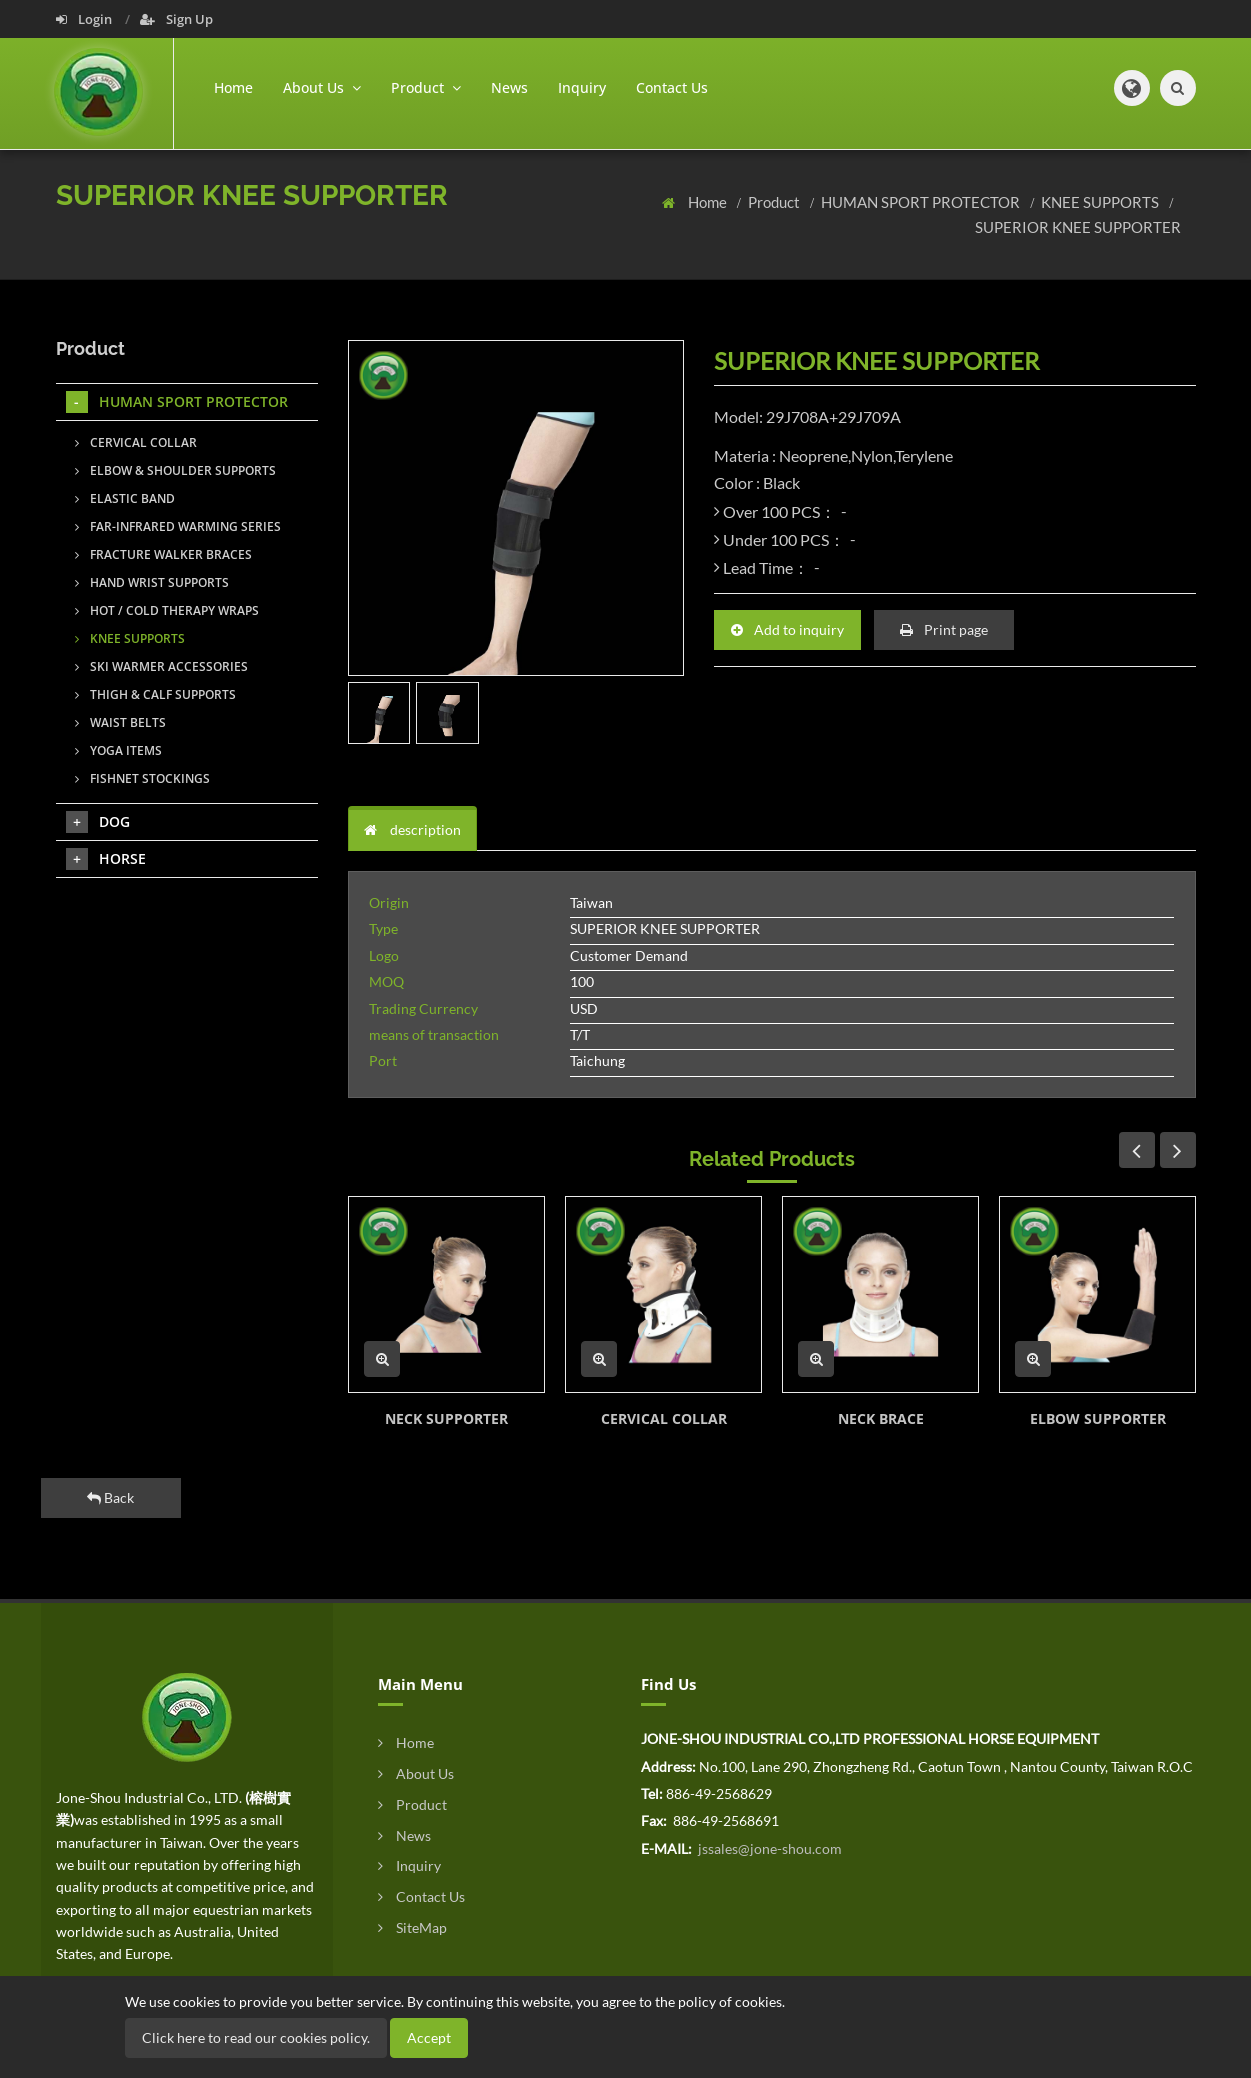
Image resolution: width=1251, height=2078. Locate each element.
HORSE (106, 859)
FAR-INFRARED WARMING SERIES (178, 526)
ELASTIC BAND (125, 498)
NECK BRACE (881, 1418)
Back (110, 1497)
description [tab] (412, 829)
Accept (429, 2037)
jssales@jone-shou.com (768, 1848)
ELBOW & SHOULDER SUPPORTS (175, 470)
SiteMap (412, 1927)
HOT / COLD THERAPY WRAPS (167, 610)
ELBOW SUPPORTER (1098, 1418)
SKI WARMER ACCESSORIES (161, 666)
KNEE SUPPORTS (1101, 202)
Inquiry (582, 87)
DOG (98, 822)
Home (233, 87)
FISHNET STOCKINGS (142, 778)
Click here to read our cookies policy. (256, 2037)
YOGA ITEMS (118, 750)
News (509, 87)
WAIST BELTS (120, 722)
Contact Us (672, 87)
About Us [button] (322, 87)
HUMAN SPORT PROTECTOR (922, 202)
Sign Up (176, 19)
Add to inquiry (787, 629)
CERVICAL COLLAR (664, 1418)
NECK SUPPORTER (446, 1418)
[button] (1132, 88)
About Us (416, 1773)
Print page (944, 629)
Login (85, 19)
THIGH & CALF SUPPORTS (155, 694)
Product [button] (426, 87)
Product (775, 202)
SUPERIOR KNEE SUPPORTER (1078, 227)
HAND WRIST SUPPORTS (152, 582)
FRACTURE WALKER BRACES (163, 554)
